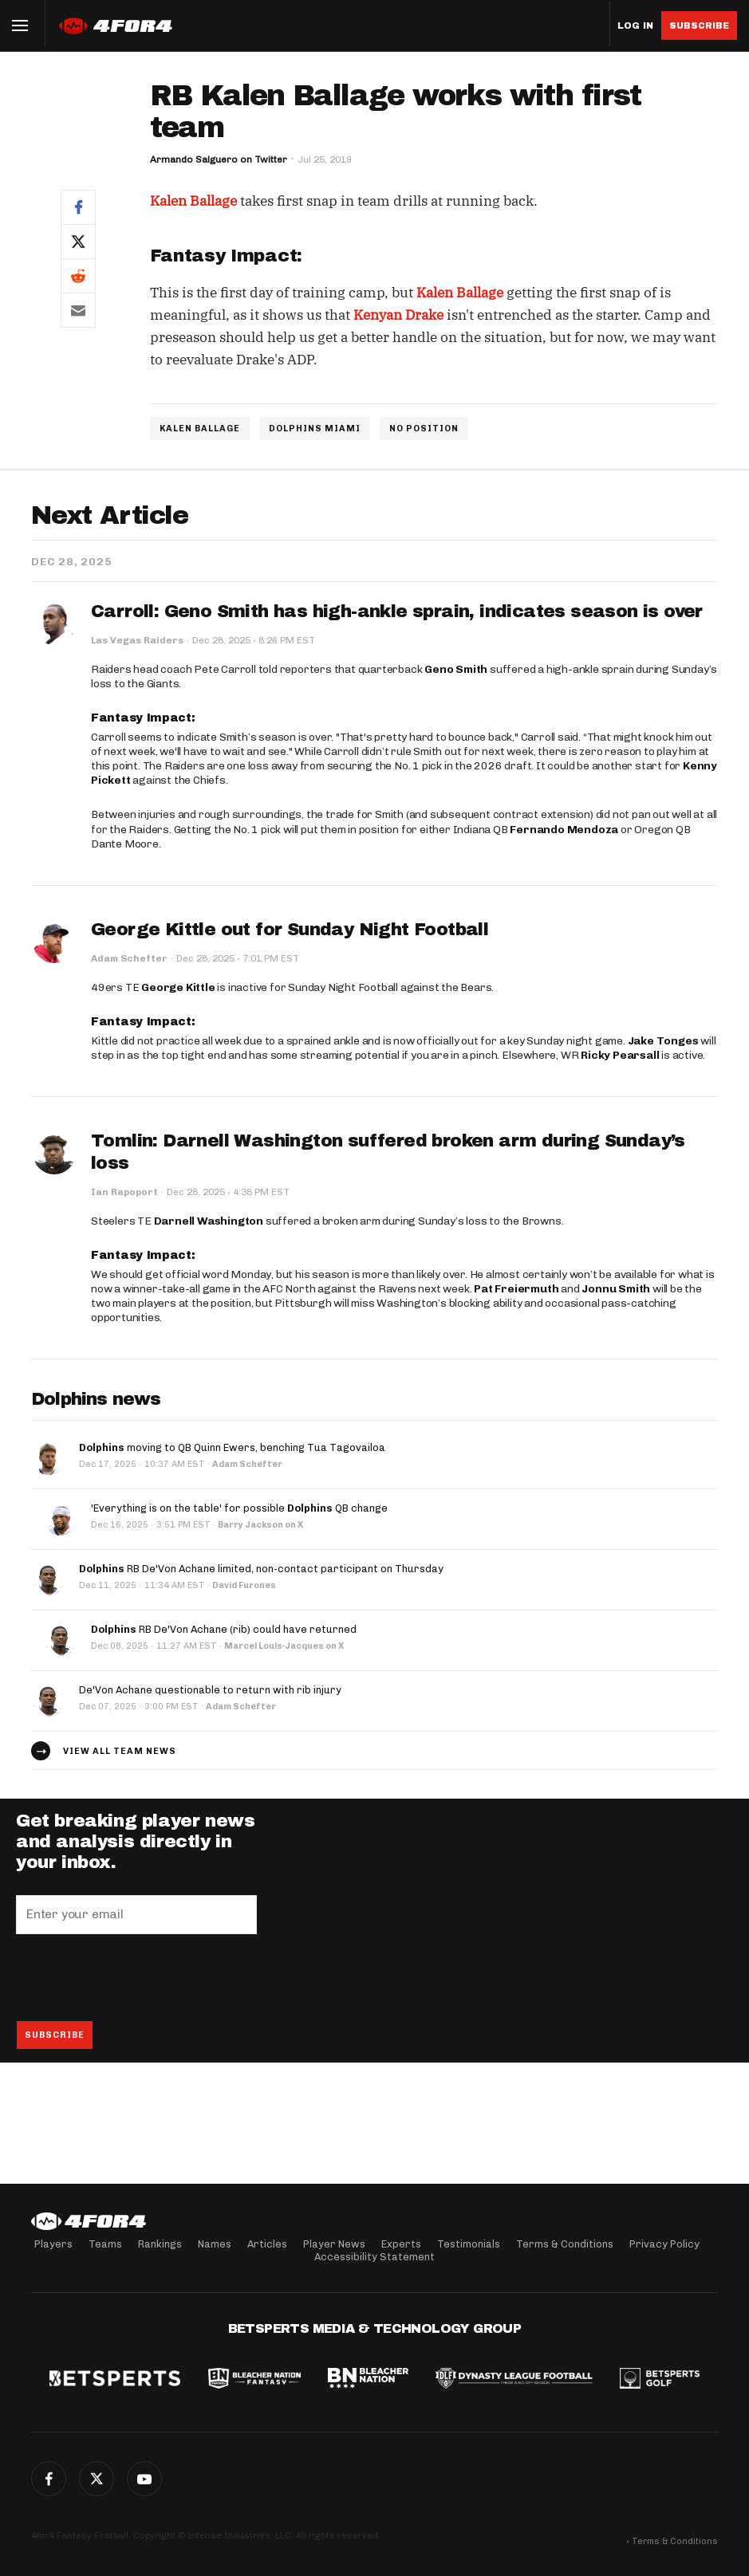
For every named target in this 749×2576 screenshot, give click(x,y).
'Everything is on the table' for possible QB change (239, 1508)
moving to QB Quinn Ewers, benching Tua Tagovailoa (232, 1447)
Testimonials (468, 2244)
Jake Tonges (663, 1041)
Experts (401, 2244)
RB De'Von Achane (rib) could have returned (224, 1629)
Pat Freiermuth (516, 1289)
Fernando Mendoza (564, 829)
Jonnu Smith (615, 1289)
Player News (334, 2244)
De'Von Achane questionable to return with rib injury (210, 1690)
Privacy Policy (664, 2244)
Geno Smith (455, 669)
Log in (635, 26)
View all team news (119, 1751)
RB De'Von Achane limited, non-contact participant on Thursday (261, 1569)
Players (53, 2244)
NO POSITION (424, 428)
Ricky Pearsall (620, 1055)
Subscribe (699, 25)
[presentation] (137, 1977)
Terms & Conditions (564, 2244)
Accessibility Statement (374, 2257)
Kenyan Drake (398, 315)
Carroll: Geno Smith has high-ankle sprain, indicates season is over (397, 611)
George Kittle (178, 987)
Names (214, 2244)
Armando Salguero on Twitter (218, 159)
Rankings (160, 2244)
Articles (267, 2244)
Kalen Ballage (193, 201)
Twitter (96, 2479)
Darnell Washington (208, 1221)
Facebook (48, 2479)
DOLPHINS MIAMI (315, 428)
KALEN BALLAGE (200, 428)
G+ (144, 2479)
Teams (105, 2244)
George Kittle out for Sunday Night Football (289, 929)
